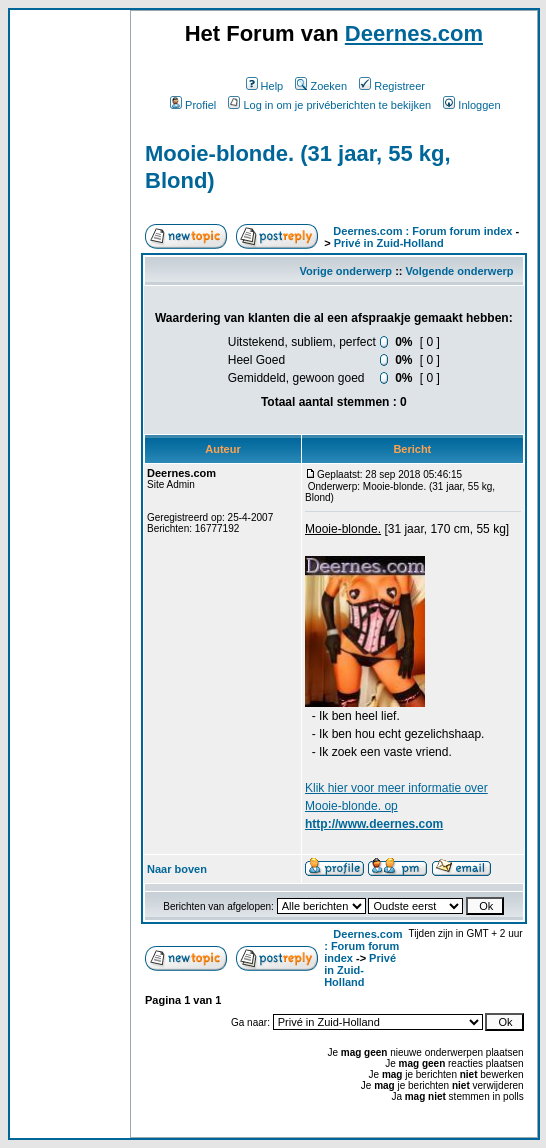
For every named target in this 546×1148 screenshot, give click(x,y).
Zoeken (321, 86)
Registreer (392, 86)
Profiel (193, 105)
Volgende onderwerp (460, 271)
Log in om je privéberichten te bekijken (329, 105)
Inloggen (471, 105)
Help (265, 86)
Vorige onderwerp (345, 271)
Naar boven (177, 869)
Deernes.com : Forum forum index (422, 231)
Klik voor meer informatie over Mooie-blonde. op (396, 806)
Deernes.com (414, 33)
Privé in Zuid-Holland (389, 243)
